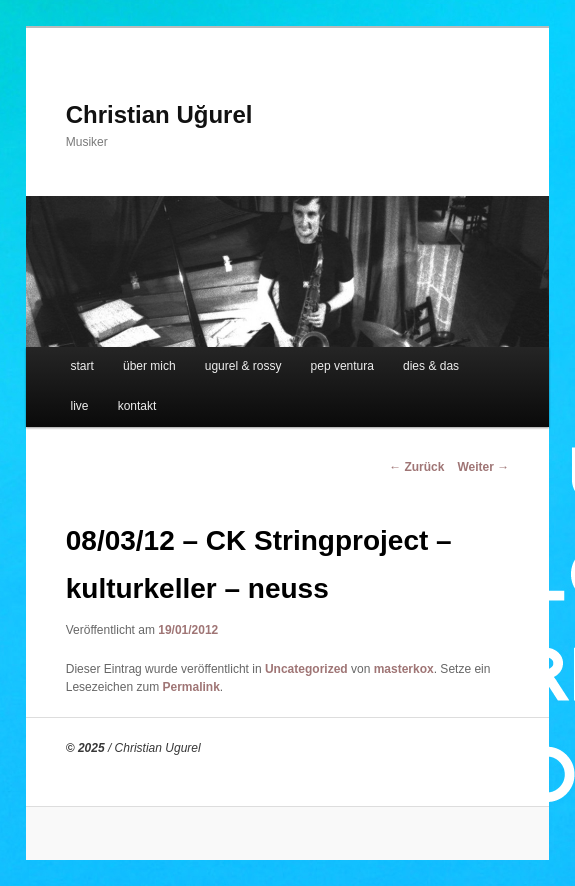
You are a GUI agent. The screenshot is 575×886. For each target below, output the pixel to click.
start (82, 366)
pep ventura (342, 366)
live (80, 406)
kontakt (137, 406)
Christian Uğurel (159, 114)
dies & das (431, 366)
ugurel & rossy (243, 366)
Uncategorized (306, 669)
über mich (149, 366)
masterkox (404, 669)
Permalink (190, 687)
